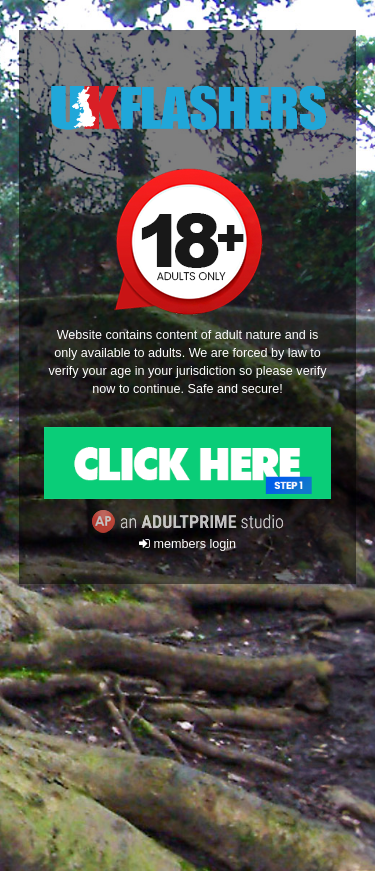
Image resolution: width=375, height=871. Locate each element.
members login (187, 544)
